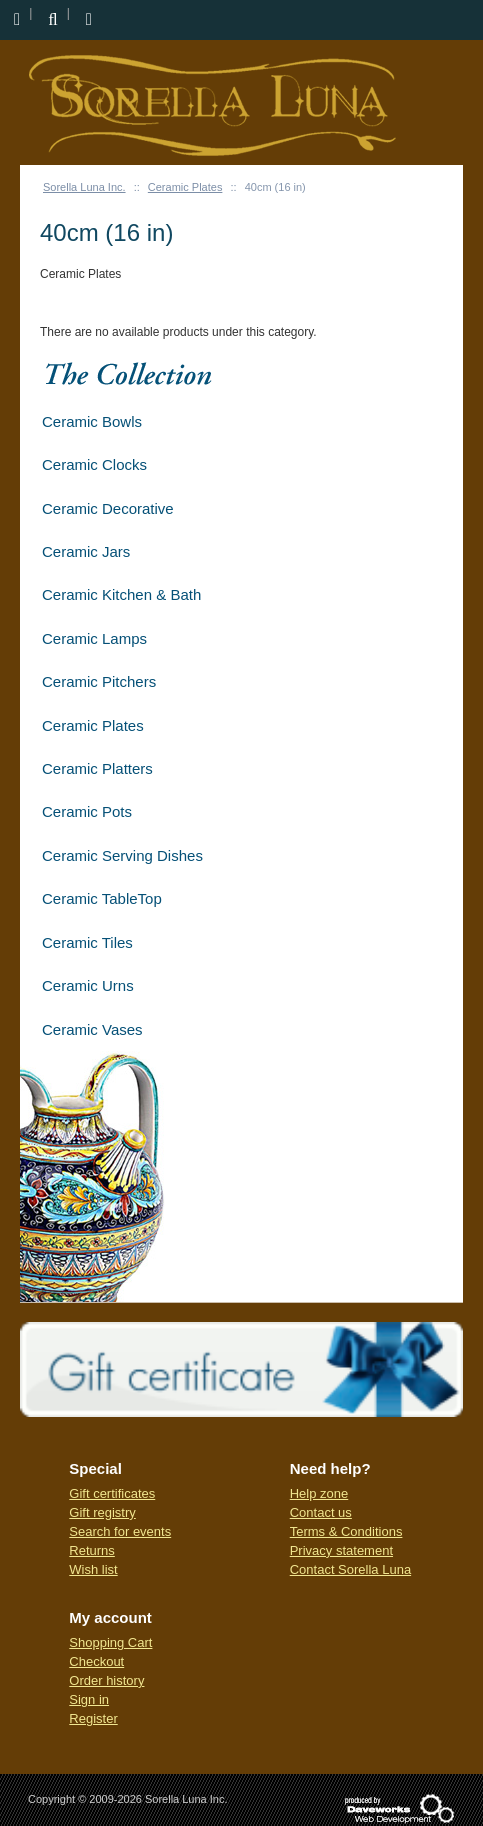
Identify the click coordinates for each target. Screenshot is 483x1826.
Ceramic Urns (88, 985)
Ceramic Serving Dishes (122, 855)
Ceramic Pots (87, 811)
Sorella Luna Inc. (84, 187)
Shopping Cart (110, 1642)
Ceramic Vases (92, 1029)
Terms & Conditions (346, 1531)
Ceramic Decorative (108, 508)
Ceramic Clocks (94, 464)
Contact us (321, 1512)
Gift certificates (112, 1493)
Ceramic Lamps (94, 638)
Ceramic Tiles (87, 942)
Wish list (93, 1569)
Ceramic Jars (86, 551)
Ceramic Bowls (92, 421)
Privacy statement (341, 1550)
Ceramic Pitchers (99, 681)
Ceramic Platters (97, 768)
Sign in (89, 1699)
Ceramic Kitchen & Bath (121, 594)
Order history (106, 1680)
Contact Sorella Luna (350, 1569)
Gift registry (102, 1512)
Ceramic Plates (185, 187)
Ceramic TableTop (102, 898)
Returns (92, 1550)
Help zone (319, 1493)
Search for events (120, 1531)
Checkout (96, 1661)
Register (93, 1718)
